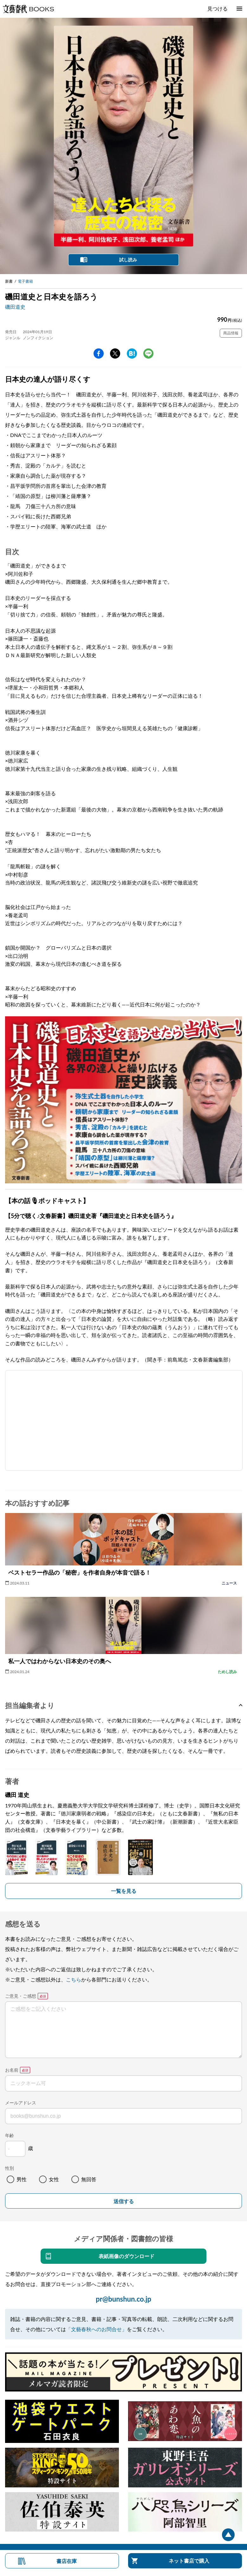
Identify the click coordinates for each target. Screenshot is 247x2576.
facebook (99, 353)
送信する (124, 2201)
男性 (21, 2179)
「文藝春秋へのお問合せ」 (96, 2329)
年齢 (9, 2135)
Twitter (115, 353)
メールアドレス (20, 2102)
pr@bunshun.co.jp (123, 2299)
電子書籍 (25, 281)
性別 (9, 2168)
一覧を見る (123, 1891)
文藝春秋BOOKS (28, 9)
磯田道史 (15, 307)
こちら (73, 1979)
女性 (54, 2179)
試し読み (128, 259)
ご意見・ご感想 (20, 1996)
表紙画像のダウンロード (126, 2256)
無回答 (88, 2179)
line (148, 353)
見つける (217, 8)
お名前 (11, 2070)
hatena (132, 353)
